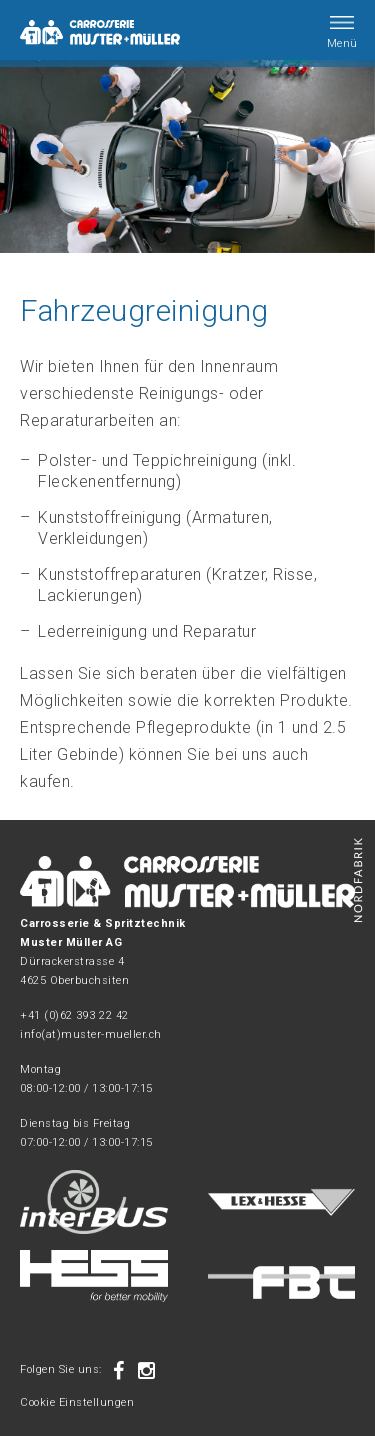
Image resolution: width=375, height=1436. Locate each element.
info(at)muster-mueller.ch (91, 1034)
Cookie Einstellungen (77, 1402)
